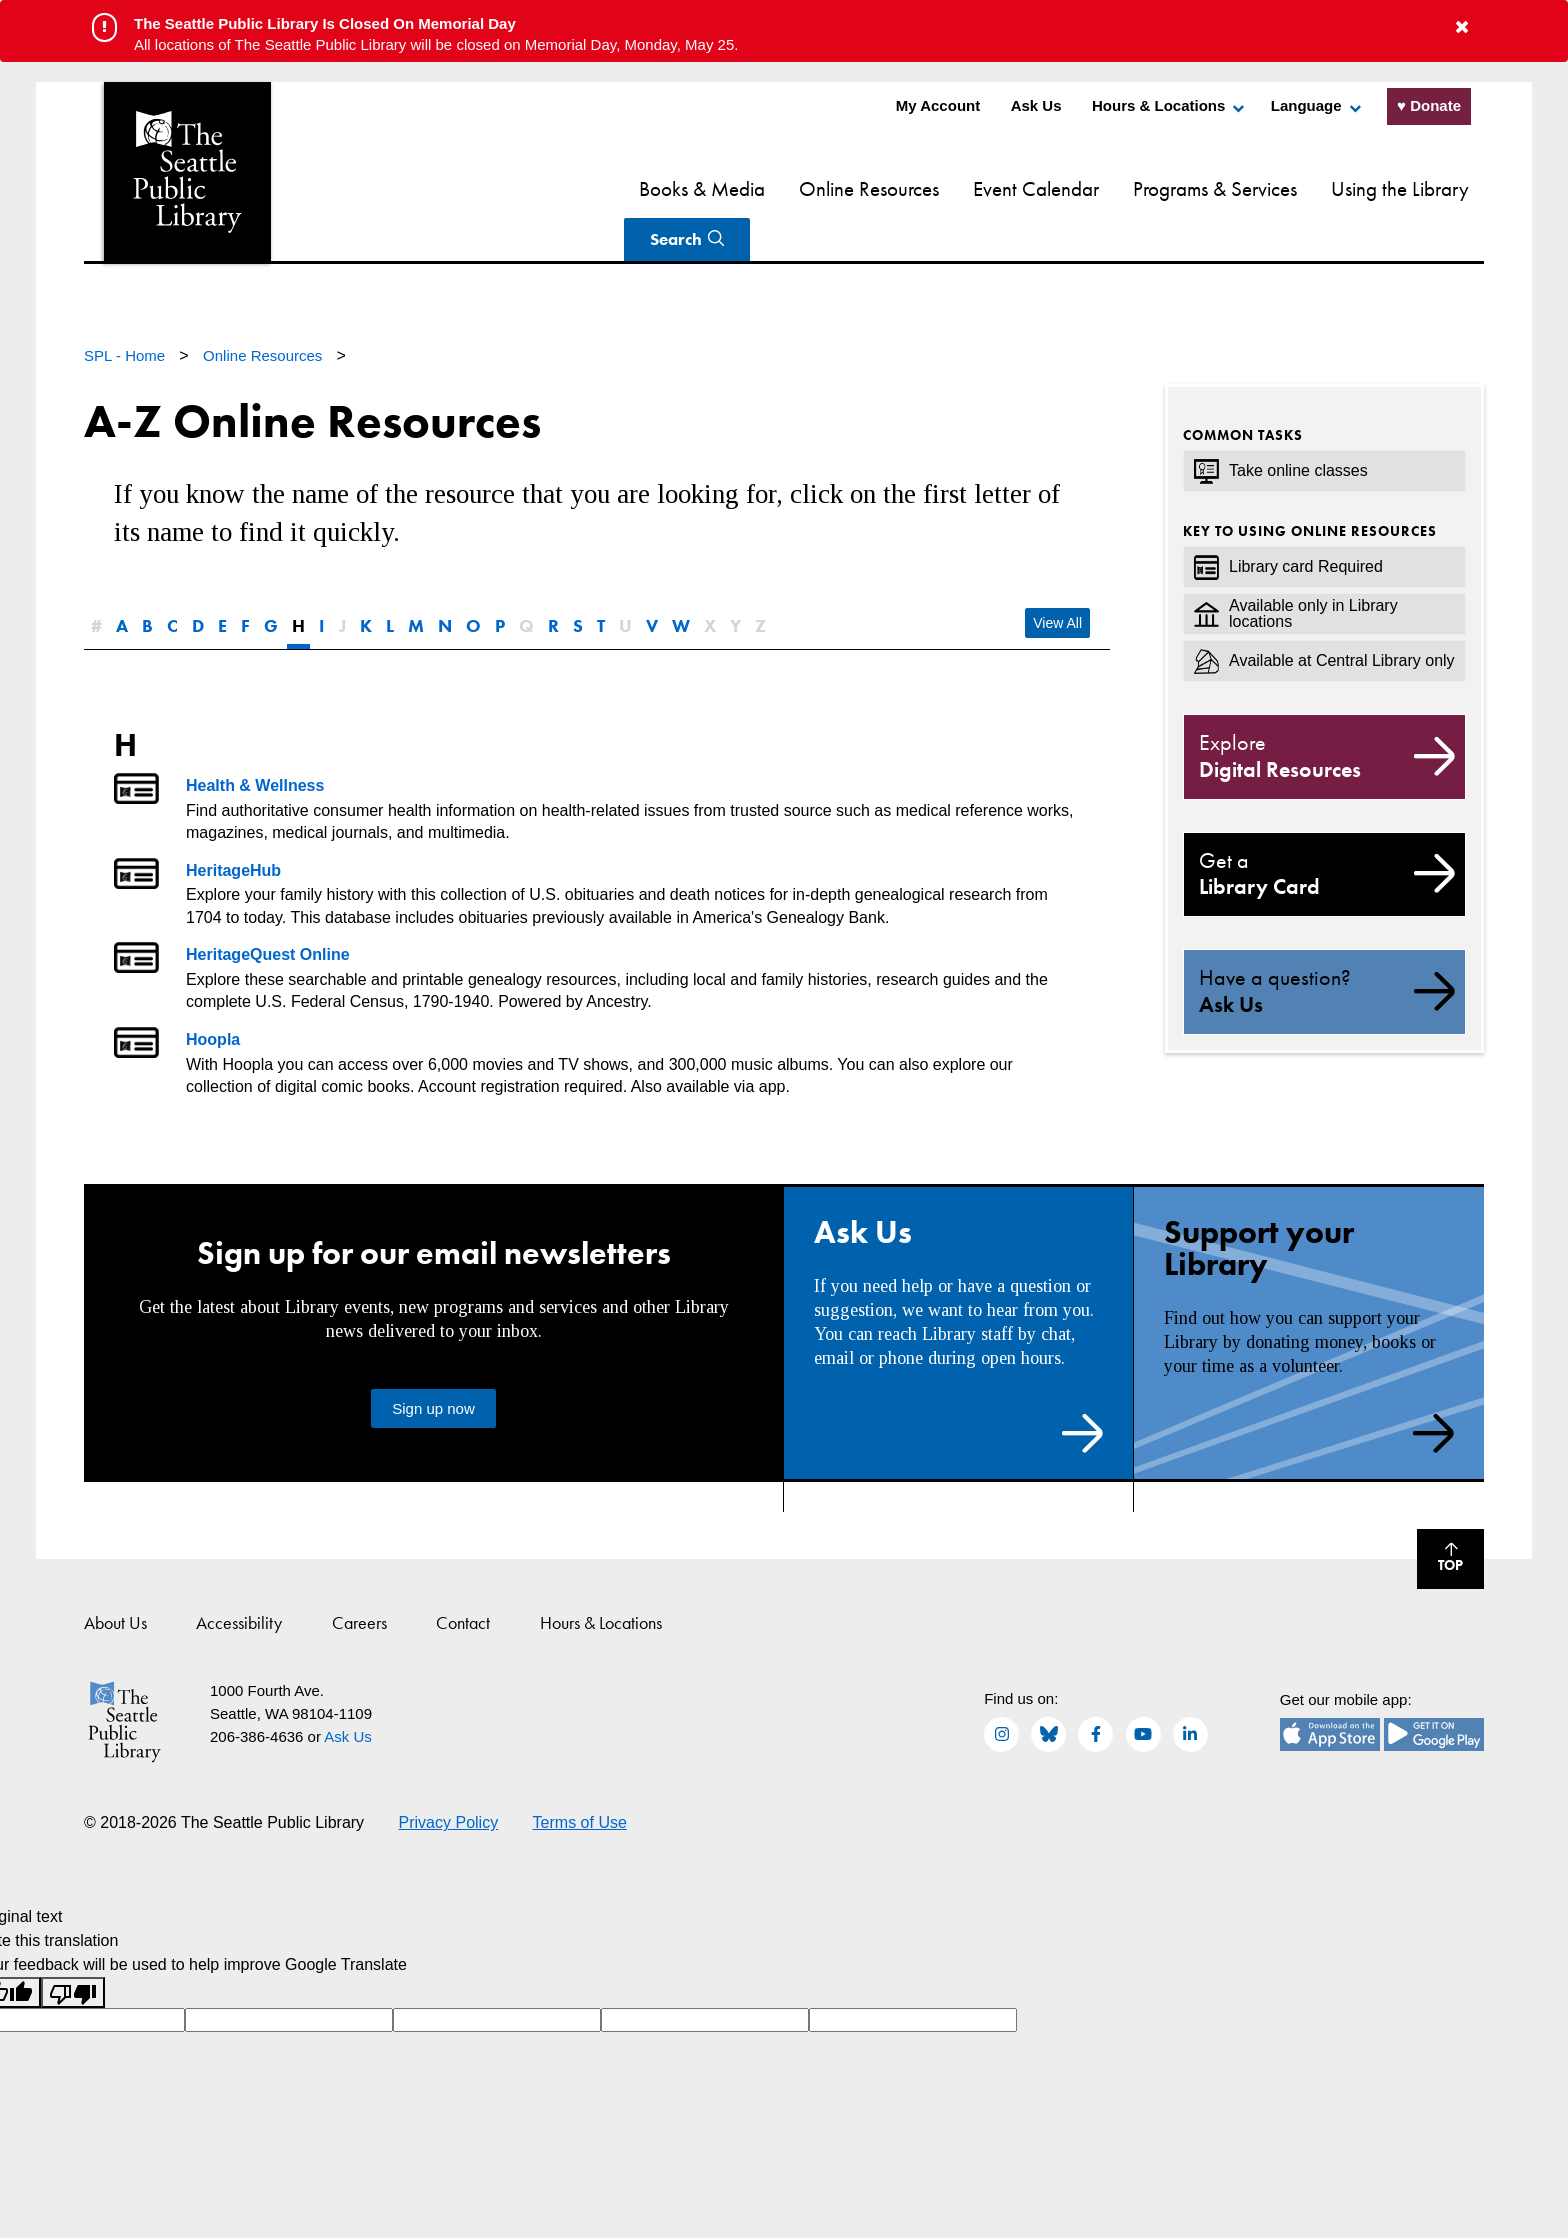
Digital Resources (1324, 709)
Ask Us (1036, 105)
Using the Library (1274, 188)
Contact (463, 1575)
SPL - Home (126, 308)
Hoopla (213, 992)
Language (1306, 105)
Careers (359, 1575)
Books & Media (576, 188)
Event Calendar (910, 188)
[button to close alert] (1462, 27)
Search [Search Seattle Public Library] (1410, 188)
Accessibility (239, 1575)
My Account (938, 105)
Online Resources (743, 188)
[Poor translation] (73, 1945)
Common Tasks (1243, 388)
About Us (115, 1575)
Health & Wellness (255, 738)
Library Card (1324, 827)
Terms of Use (580, 1775)
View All (1057, 576)
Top (1440, 1515)
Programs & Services (1089, 188)
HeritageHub (233, 823)
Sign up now (433, 1361)
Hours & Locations (1158, 105)
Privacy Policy (449, 1775)
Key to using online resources (1310, 484)
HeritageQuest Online (268, 907)
